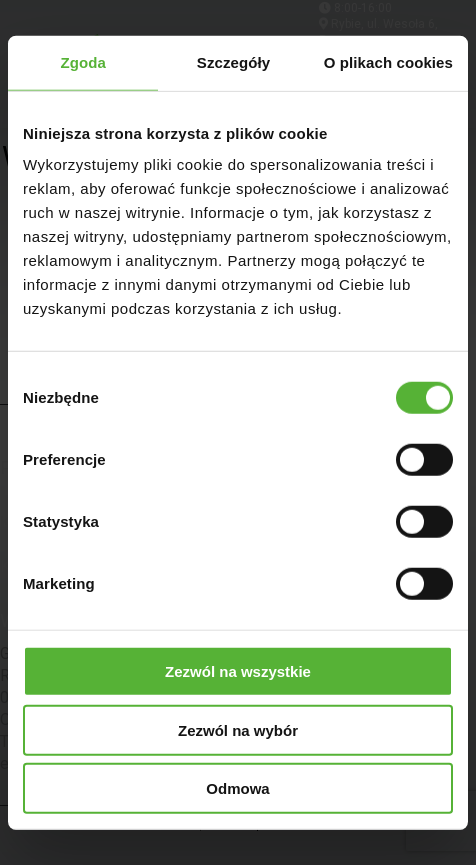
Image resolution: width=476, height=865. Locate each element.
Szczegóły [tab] (233, 61)
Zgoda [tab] (83, 61)
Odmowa (237, 788)
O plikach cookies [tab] (388, 61)
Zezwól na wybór (238, 729)
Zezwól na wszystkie (238, 671)
